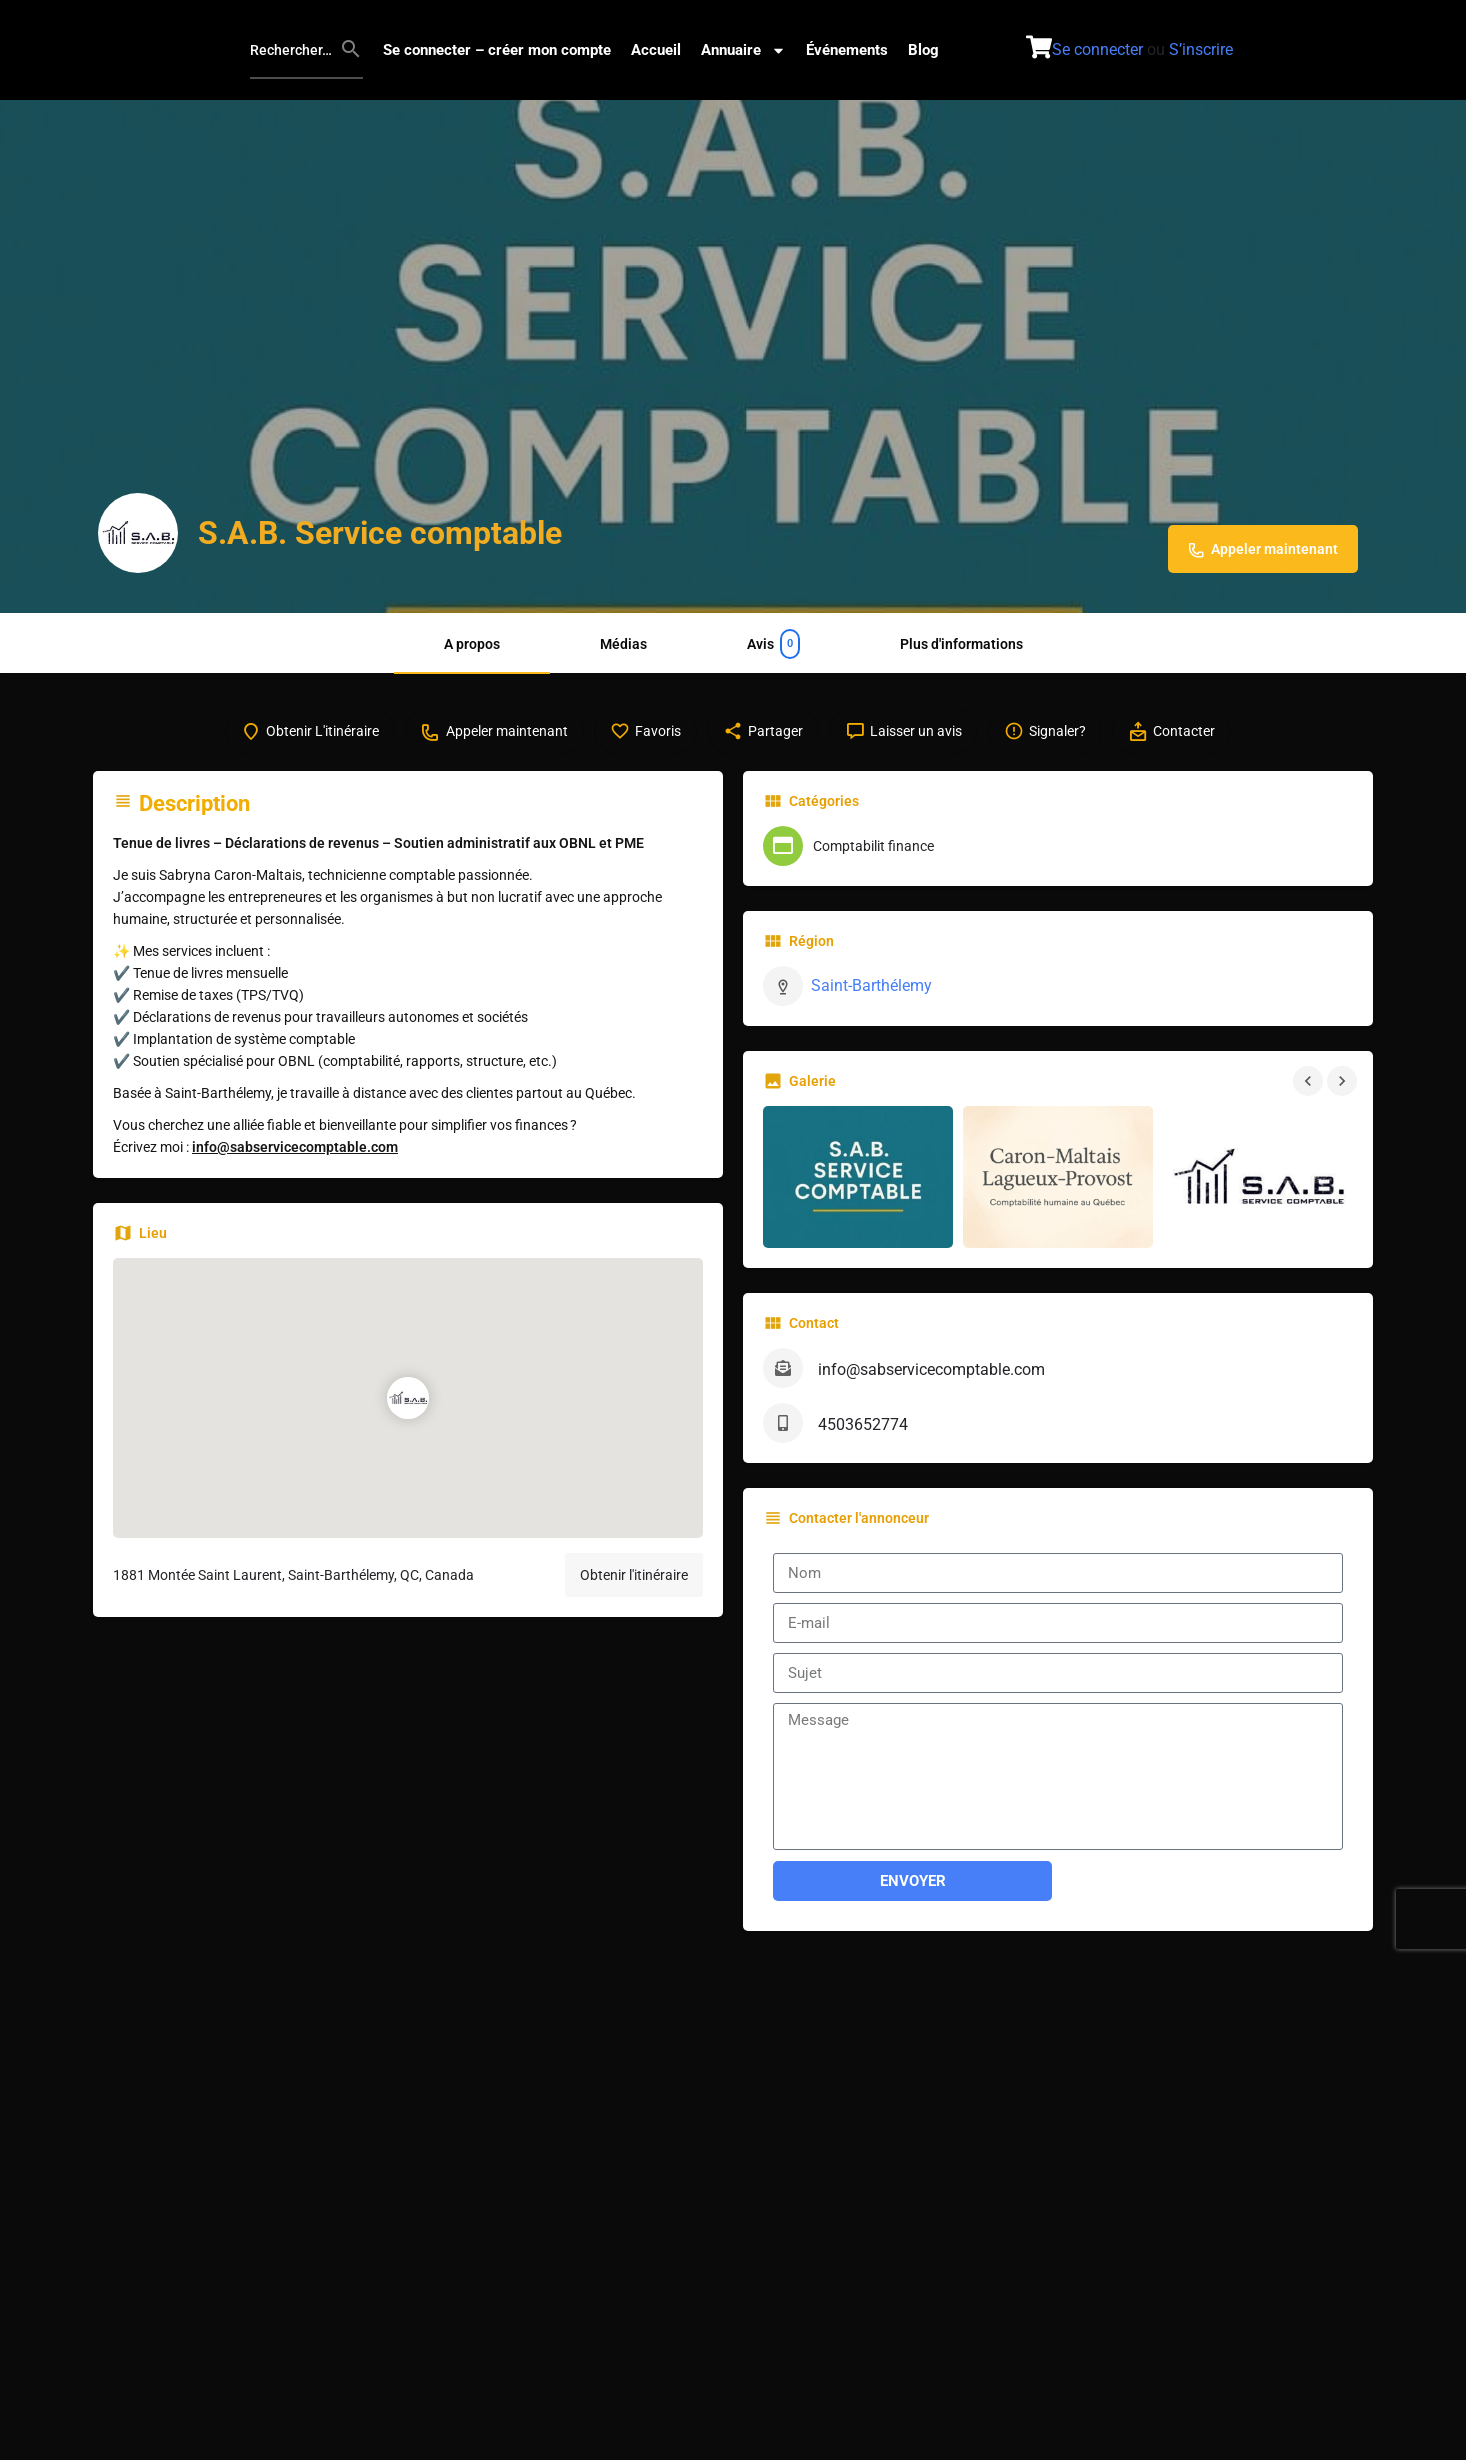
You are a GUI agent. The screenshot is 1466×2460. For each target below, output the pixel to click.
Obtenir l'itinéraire (634, 1594)
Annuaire (743, 50)
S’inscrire (1201, 49)
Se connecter (1097, 49)
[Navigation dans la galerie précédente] (1310, 1099)
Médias (623, 644)
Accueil (656, 50)
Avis (773, 644)
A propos (472, 644)
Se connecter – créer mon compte (497, 50)
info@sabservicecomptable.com (295, 1166)
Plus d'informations (961, 644)
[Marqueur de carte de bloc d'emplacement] (408, 1417)
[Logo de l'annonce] (138, 533)
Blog (923, 50)
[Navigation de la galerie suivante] (1344, 1099)
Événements (847, 50)
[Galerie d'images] (858, 1195)
